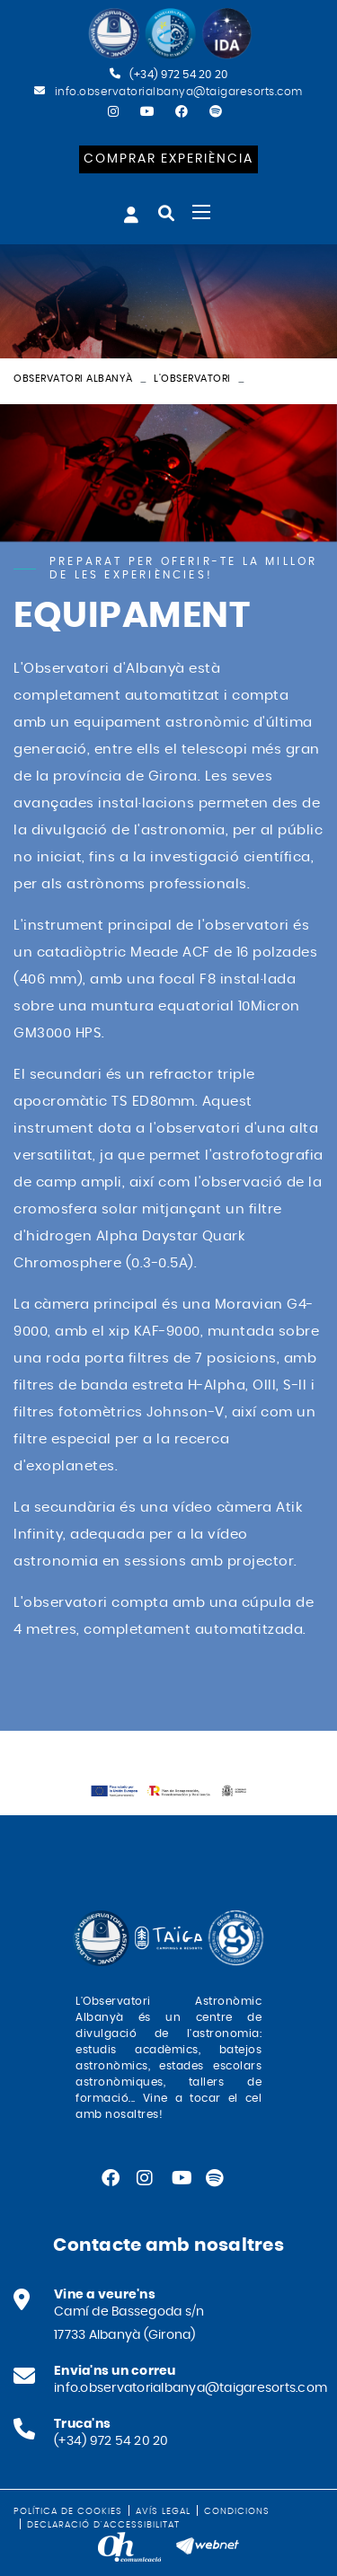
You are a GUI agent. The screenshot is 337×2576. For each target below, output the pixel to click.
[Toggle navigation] (201, 212)
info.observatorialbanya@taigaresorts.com (179, 91)
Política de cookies (67, 2511)
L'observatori (192, 379)
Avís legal (163, 2511)
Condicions (237, 2511)
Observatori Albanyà (73, 379)
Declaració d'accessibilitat (103, 2524)
